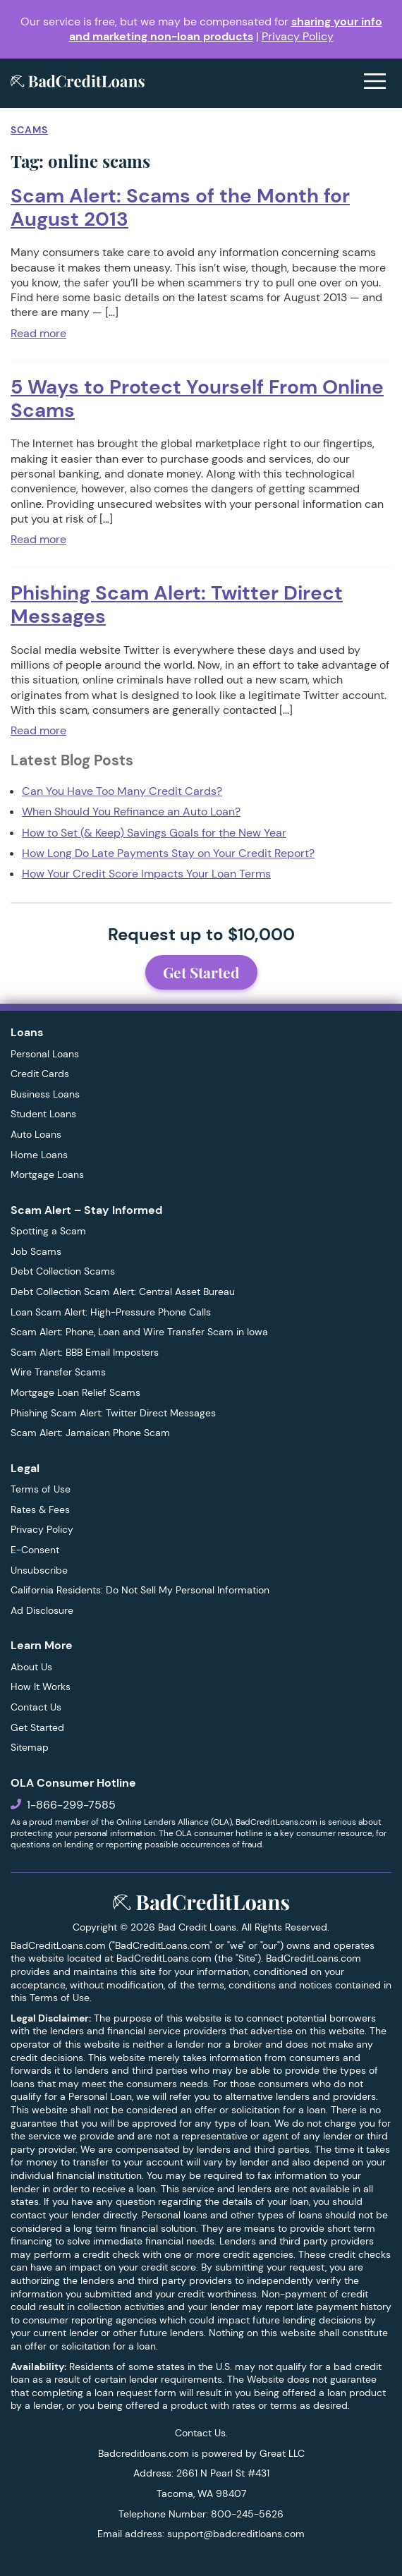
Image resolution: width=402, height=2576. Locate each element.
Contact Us (36, 1707)
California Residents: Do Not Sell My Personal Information (140, 1590)
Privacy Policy (298, 36)
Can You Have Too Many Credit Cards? (122, 791)
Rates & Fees (40, 1509)
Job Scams (36, 1251)
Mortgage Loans (47, 1174)
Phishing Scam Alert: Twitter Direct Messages (177, 604)
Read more (38, 333)
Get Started (201, 972)
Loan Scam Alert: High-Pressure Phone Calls (111, 1312)
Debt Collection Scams (63, 1271)
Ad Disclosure (42, 1610)
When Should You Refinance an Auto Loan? (131, 811)
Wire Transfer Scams (58, 1372)
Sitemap (30, 1747)
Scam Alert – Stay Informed (86, 1210)
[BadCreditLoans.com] (78, 83)
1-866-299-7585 (71, 1804)
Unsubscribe (39, 1570)
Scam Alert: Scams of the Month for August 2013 (180, 207)
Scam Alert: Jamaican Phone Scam (90, 1432)
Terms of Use (41, 1489)
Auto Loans (36, 1134)
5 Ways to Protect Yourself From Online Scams (197, 398)
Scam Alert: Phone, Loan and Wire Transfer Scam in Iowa (139, 1331)
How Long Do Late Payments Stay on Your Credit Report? (168, 853)
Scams (29, 129)
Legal (25, 1468)
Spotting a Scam (48, 1231)
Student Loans (43, 1113)
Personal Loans (45, 1053)
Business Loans (45, 1094)
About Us (31, 1666)
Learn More (42, 1645)
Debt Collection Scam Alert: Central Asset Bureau (123, 1291)
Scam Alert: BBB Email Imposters (85, 1352)
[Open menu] (374, 83)
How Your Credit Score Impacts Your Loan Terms (146, 873)
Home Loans (39, 1154)
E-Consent (35, 1549)
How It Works (41, 1686)
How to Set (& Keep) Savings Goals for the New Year (154, 832)
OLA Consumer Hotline (73, 1782)
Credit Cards (40, 1073)
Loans (27, 1032)
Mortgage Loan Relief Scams (75, 1392)
